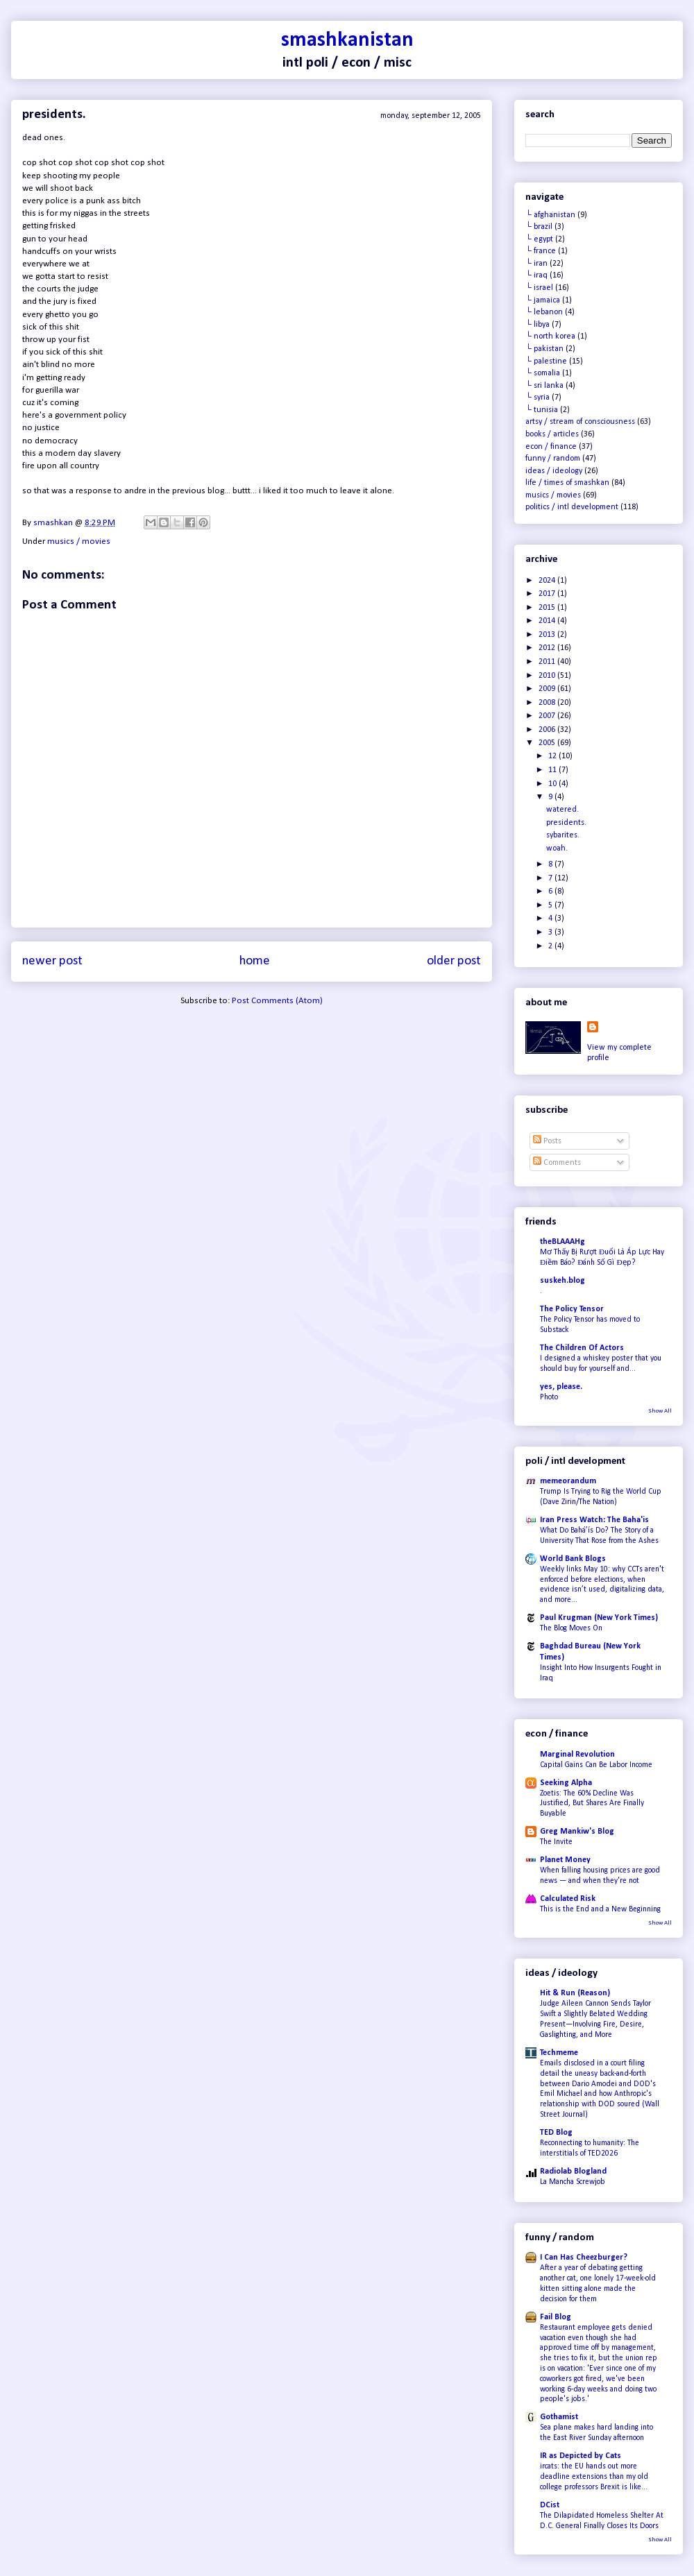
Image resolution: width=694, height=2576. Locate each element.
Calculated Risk (567, 1899)
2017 (548, 594)
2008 (548, 703)
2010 (548, 676)
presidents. (566, 823)
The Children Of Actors (582, 1348)
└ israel (539, 288)
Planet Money (565, 1860)
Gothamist (559, 2417)
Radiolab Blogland (573, 2171)
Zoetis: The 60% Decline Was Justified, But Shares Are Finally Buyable (592, 1803)
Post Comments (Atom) (277, 1000)
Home (254, 961)
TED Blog (556, 2133)
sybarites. (562, 835)
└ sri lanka (544, 386)
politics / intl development (571, 507)
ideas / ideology (553, 471)
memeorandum (568, 1481)
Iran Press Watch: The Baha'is (594, 1520)
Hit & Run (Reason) (575, 1993)
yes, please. (561, 1387)
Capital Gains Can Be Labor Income (596, 1765)
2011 (548, 662)
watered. (562, 809)
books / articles (552, 434)
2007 (548, 716)
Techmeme (559, 2053)
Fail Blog (555, 2317)
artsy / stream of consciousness (580, 422)
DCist (549, 2505)
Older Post (454, 961)
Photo (549, 1397)
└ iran (536, 263)
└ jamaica (542, 300)
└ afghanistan (550, 215)
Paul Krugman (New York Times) (599, 1618)
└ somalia (542, 373)
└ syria (537, 397)
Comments (557, 1163)
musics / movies (78, 541)
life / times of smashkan (567, 483)
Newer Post (52, 961)
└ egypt (539, 239)
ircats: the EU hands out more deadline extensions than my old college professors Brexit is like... (594, 2476)
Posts (547, 1141)
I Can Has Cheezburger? (583, 2257)
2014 (548, 621)
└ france (540, 251)
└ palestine (546, 361)
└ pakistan (544, 349)
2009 (548, 689)
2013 (548, 635)
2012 (548, 648)
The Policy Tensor (572, 1309)
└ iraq (536, 275)
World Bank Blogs (573, 1559)
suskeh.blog (562, 1281)
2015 (548, 608)
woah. (557, 848)
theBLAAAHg (562, 1242)
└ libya (537, 325)
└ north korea (550, 336)
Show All (660, 1411)
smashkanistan (347, 40)
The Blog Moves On (571, 1628)
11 (553, 770)
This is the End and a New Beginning (600, 1909)
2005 (548, 743)
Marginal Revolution (577, 1754)
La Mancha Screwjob (572, 2182)
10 (553, 784)
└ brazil (538, 227)
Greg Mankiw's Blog (577, 1831)
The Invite (556, 1842)
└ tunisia (541, 410)
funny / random (552, 458)
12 (553, 756)
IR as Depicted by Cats (580, 2456)
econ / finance (551, 447)
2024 (548, 581)
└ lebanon (544, 312)
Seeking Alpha (566, 1783)
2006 (548, 730)
